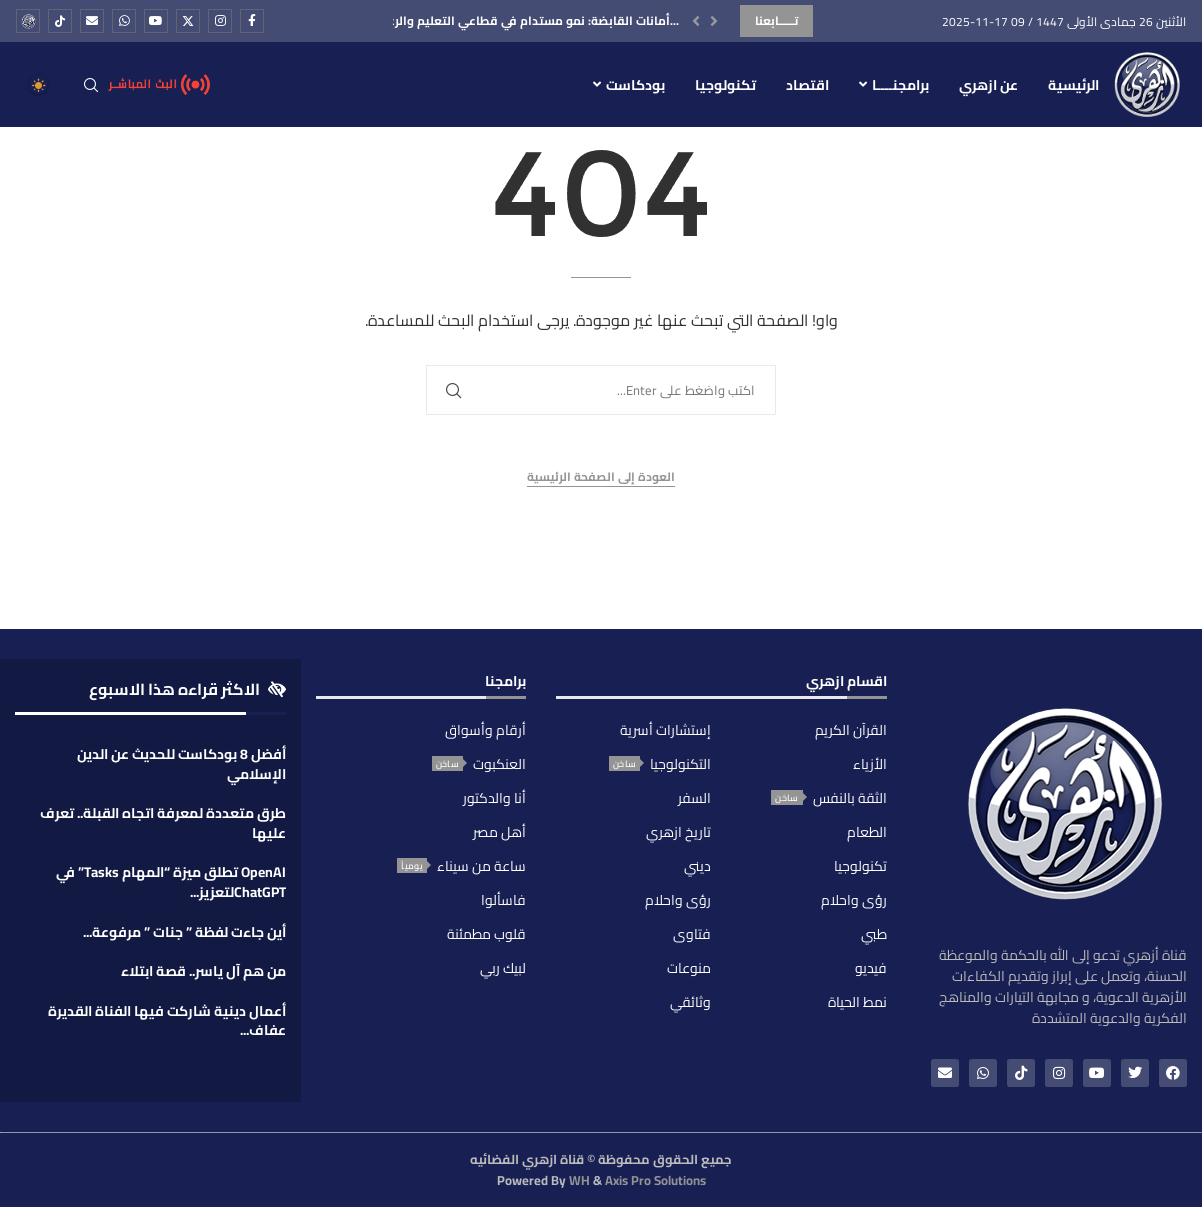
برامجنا (505, 684)
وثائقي (690, 1002)
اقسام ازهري (846, 684)
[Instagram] (220, 21)
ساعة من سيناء (481, 866)
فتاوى (692, 934)
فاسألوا (503, 900)
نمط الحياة (857, 1002)
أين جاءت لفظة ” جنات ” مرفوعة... (184, 932)
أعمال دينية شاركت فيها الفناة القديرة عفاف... (167, 1021)
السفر (694, 798)
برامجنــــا (900, 85)
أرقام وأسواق (485, 730)
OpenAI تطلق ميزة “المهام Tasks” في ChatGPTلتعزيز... (171, 882)
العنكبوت (499, 764)
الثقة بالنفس (850, 798)
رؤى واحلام (854, 900)
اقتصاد (807, 85)
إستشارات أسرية (665, 730)
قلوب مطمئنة (486, 934)
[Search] (91, 85)
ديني (697, 866)
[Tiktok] (60, 21)
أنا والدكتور (494, 798)
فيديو (871, 968)
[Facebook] (252, 21)
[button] (696, 21)
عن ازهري (988, 85)
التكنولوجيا (680, 764)
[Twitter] (188, 21)
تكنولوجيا (725, 85)
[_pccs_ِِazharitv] (28, 21)
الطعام (867, 832)
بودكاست (635, 85)
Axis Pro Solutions (655, 1180)
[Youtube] (156, 21)
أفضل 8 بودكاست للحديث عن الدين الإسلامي (181, 764)
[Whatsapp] (124, 21)
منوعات (689, 968)
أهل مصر (499, 832)
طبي (874, 934)
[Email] (92, 21)
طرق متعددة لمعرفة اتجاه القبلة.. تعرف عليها (163, 823)
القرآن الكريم (851, 730)
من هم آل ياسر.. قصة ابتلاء (203, 971)
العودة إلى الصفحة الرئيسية (601, 477)
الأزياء (870, 764)
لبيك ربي (503, 968)
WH (579, 1180)
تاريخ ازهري (678, 832)
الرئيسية (1073, 85)
